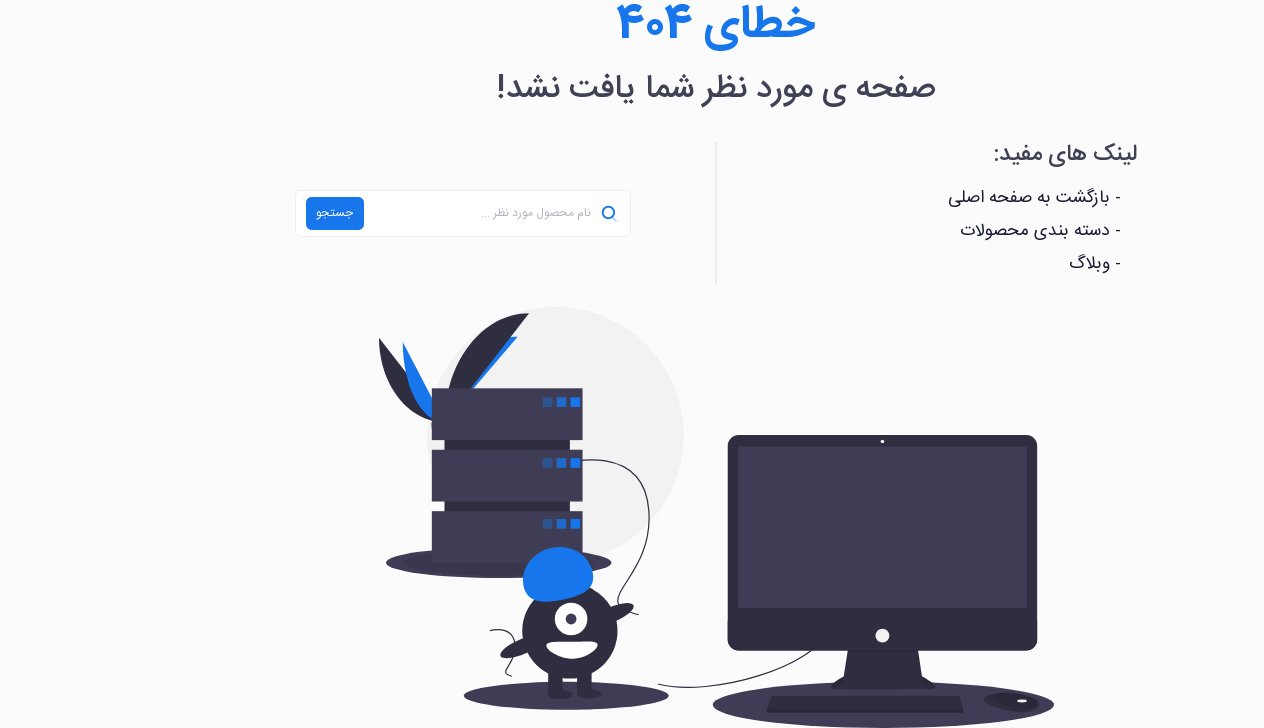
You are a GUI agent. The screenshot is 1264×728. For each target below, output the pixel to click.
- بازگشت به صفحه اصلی (950, 198)
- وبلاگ (1011, 264)
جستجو (250, 213)
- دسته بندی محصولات (956, 231)
